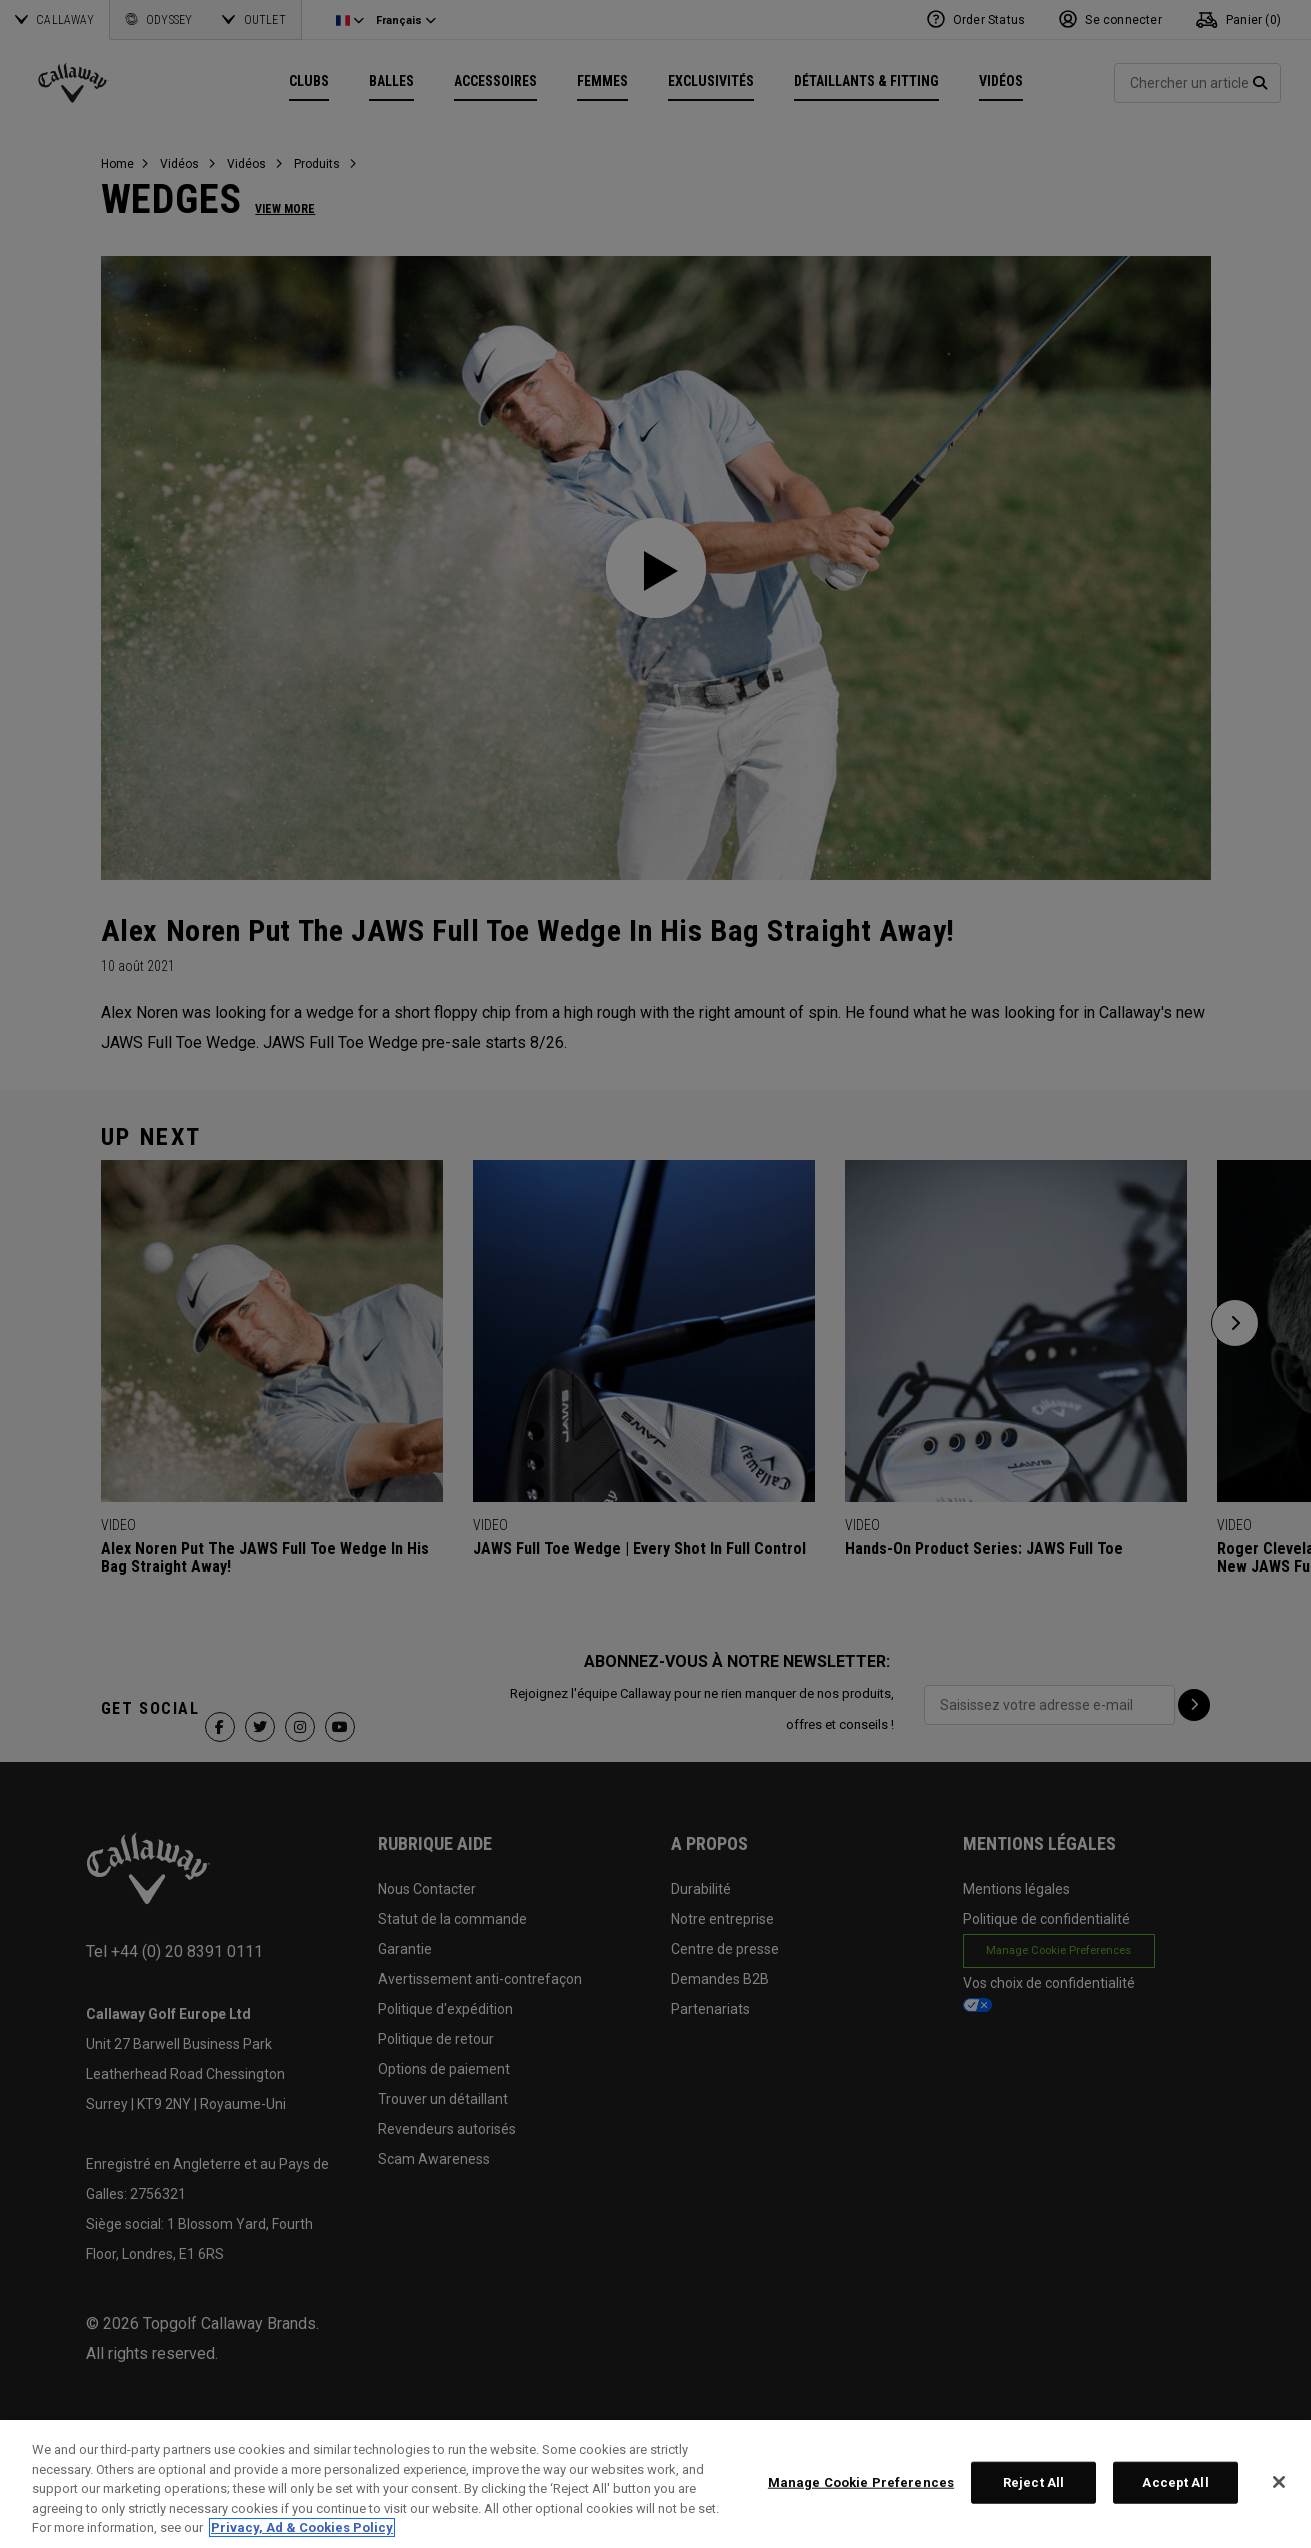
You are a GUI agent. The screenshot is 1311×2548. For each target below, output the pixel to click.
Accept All (1175, 2482)
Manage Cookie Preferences (861, 2482)
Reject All (1033, 2482)
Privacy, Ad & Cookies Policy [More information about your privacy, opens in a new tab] (302, 2527)
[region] (655, 2484)
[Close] (1279, 2482)
